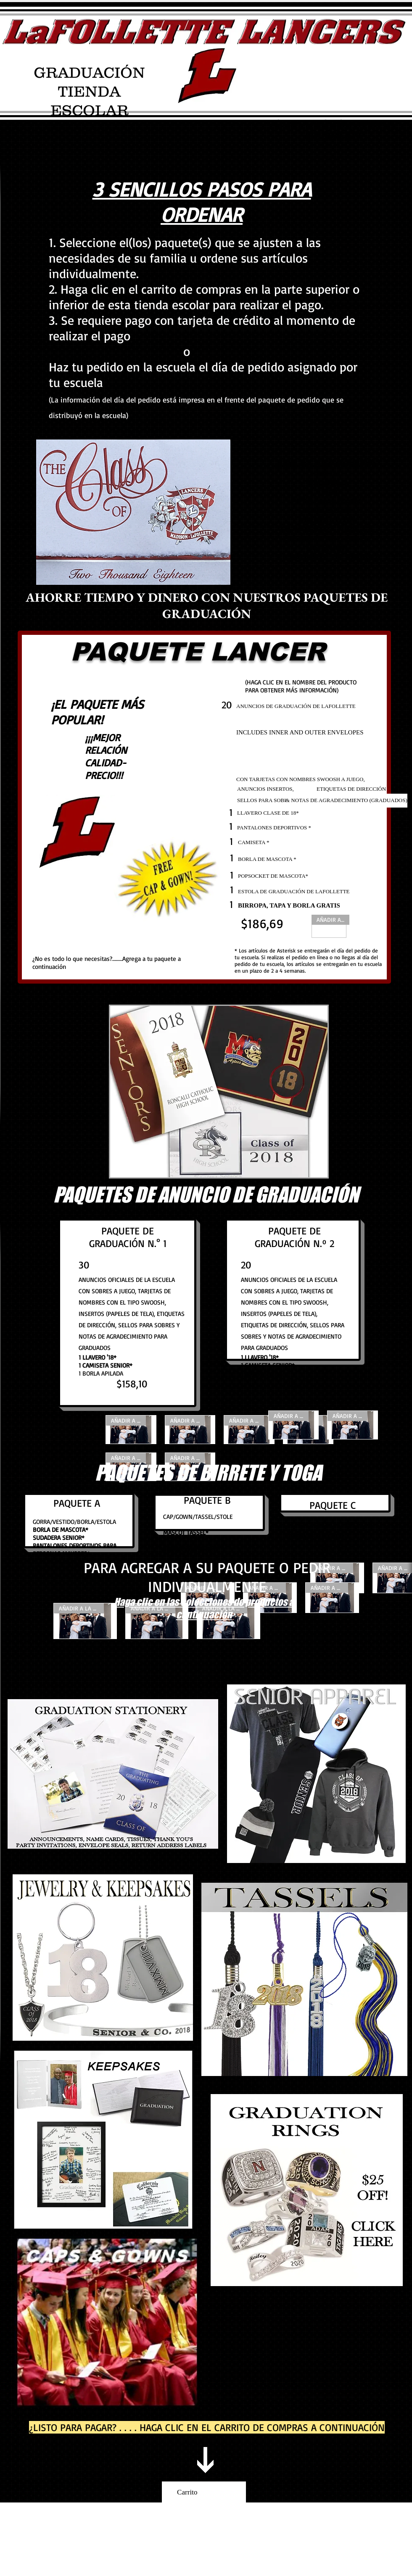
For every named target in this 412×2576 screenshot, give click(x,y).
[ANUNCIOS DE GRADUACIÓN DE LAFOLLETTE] (309, 706)
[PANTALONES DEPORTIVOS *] (274, 828)
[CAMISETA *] (265, 843)
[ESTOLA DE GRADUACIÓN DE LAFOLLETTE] (294, 892)
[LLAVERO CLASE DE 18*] (292, 813)
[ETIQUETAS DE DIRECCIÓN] (351, 789)
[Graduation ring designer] (307, 2190)
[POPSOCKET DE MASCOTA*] (273, 876)
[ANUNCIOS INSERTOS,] (282, 789)
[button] (219, 1092)
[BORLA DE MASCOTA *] (267, 859)
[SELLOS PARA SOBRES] (265, 801)
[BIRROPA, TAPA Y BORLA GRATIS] (305, 906)
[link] (203, 2492)
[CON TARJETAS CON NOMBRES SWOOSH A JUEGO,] (301, 779)
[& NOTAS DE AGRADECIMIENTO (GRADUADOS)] (346, 801)
